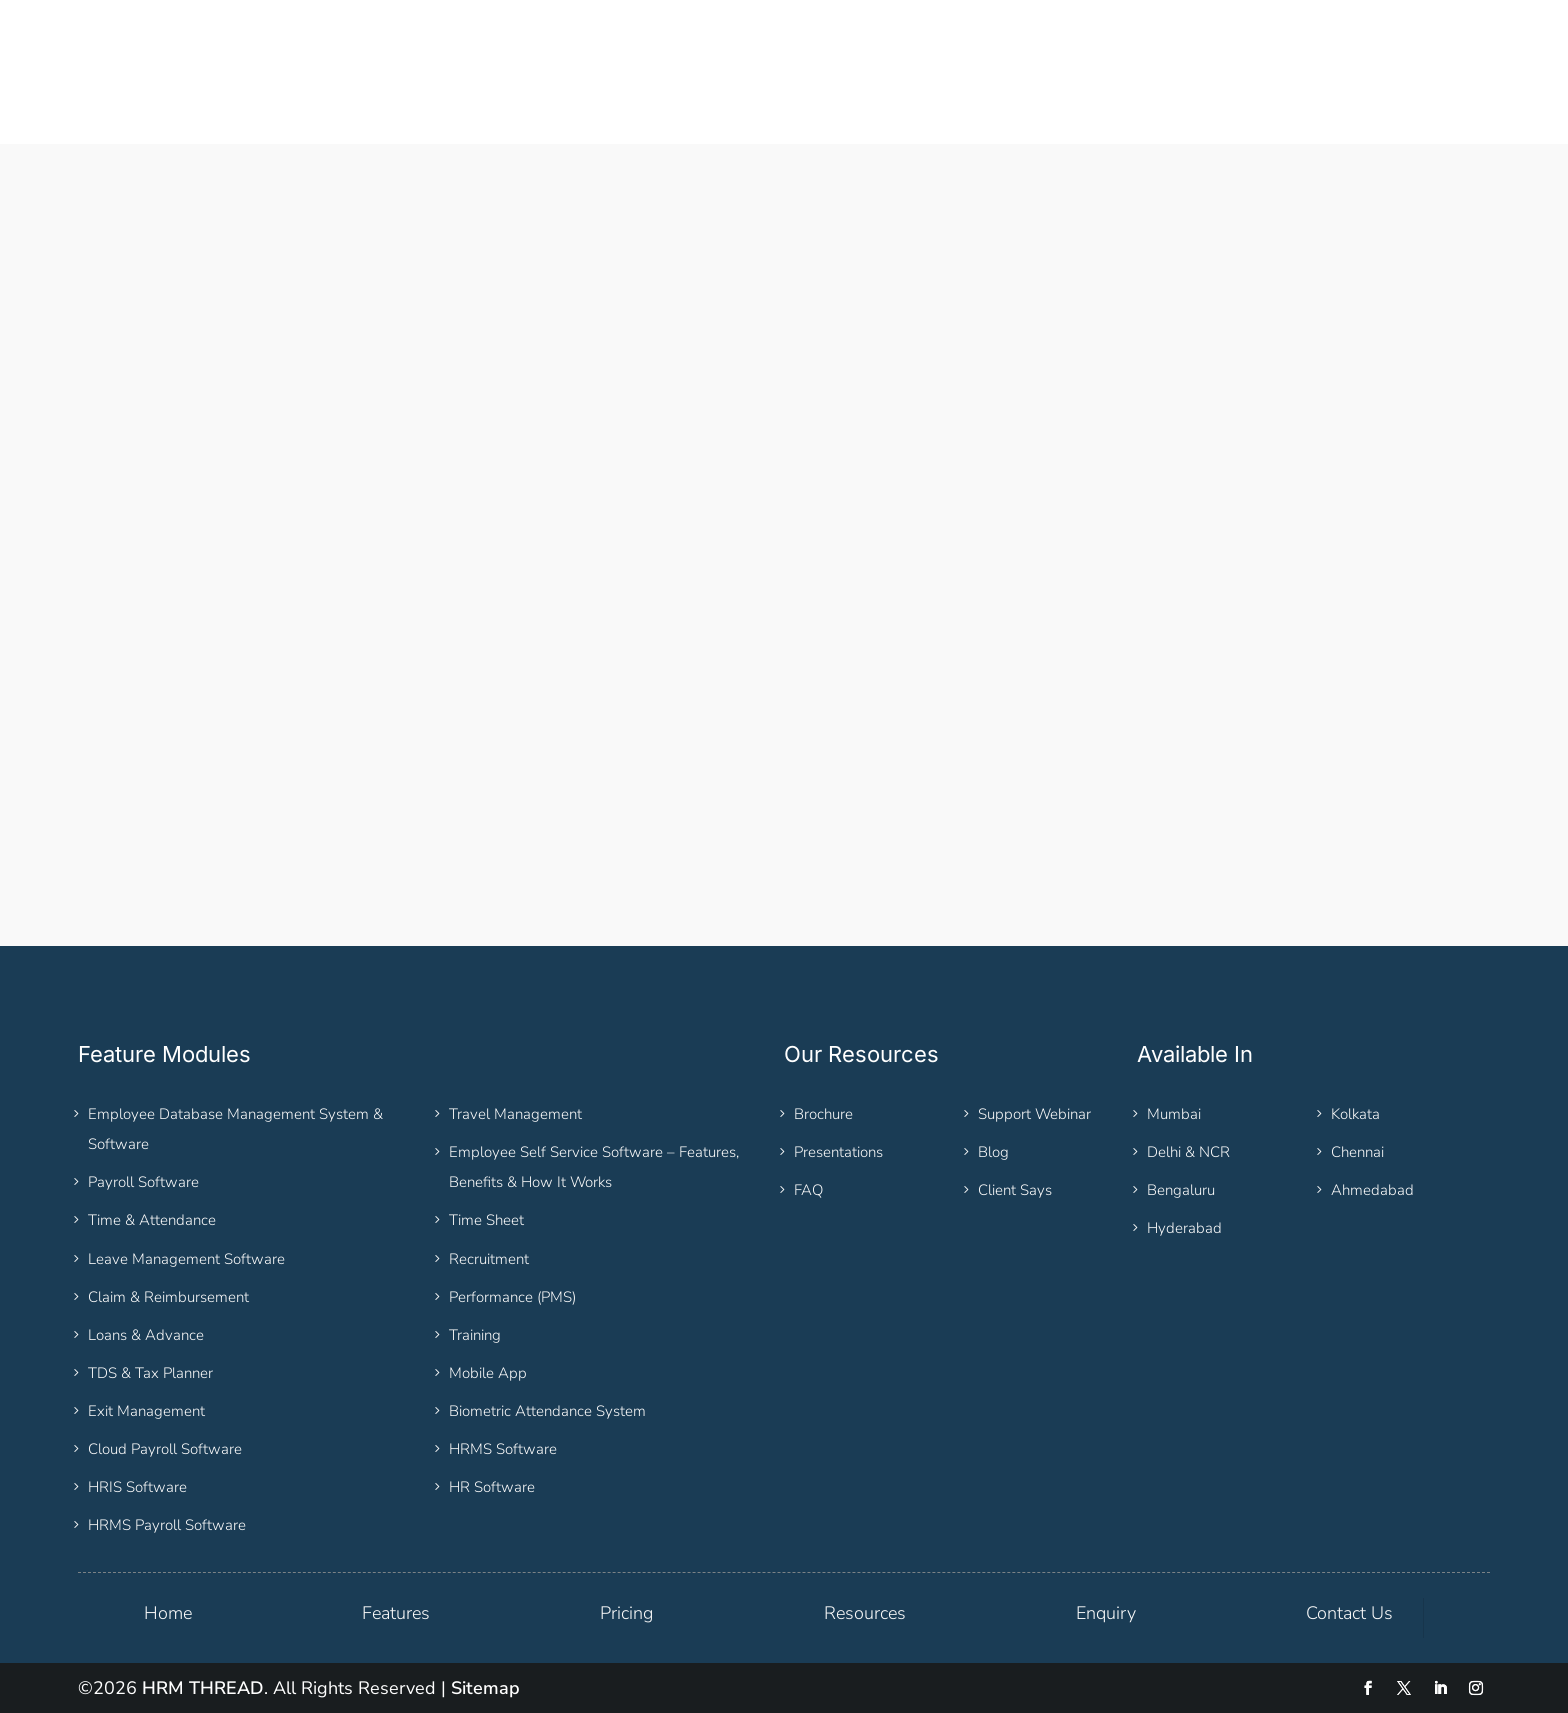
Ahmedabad (1372, 1190)
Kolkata (1355, 1114)
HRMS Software (503, 1449)
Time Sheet (486, 1220)
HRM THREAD (203, 1688)
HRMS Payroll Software (167, 1525)
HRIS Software (137, 1487)
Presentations (838, 1152)
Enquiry (1106, 1613)
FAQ (808, 1190)
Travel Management (515, 1114)
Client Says (1015, 1190)
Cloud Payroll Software (165, 1449)
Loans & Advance (146, 1335)
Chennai (1357, 1152)
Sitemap (485, 1688)
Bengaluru (1181, 1190)
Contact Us (1349, 1613)
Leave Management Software (186, 1259)
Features (396, 1613)
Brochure (823, 1114)
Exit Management (146, 1411)
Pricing (626, 1613)
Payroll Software (143, 1182)
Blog (993, 1152)
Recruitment (489, 1259)
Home (168, 1613)
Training (475, 1335)
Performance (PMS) (512, 1297)
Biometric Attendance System (547, 1411)
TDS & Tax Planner (150, 1373)
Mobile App (488, 1373)
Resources (865, 1613)
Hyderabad (1184, 1228)
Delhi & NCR (1188, 1152)
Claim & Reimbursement (168, 1297)
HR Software (492, 1487)
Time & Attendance (152, 1220)
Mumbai (1174, 1114)
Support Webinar (1034, 1114)
